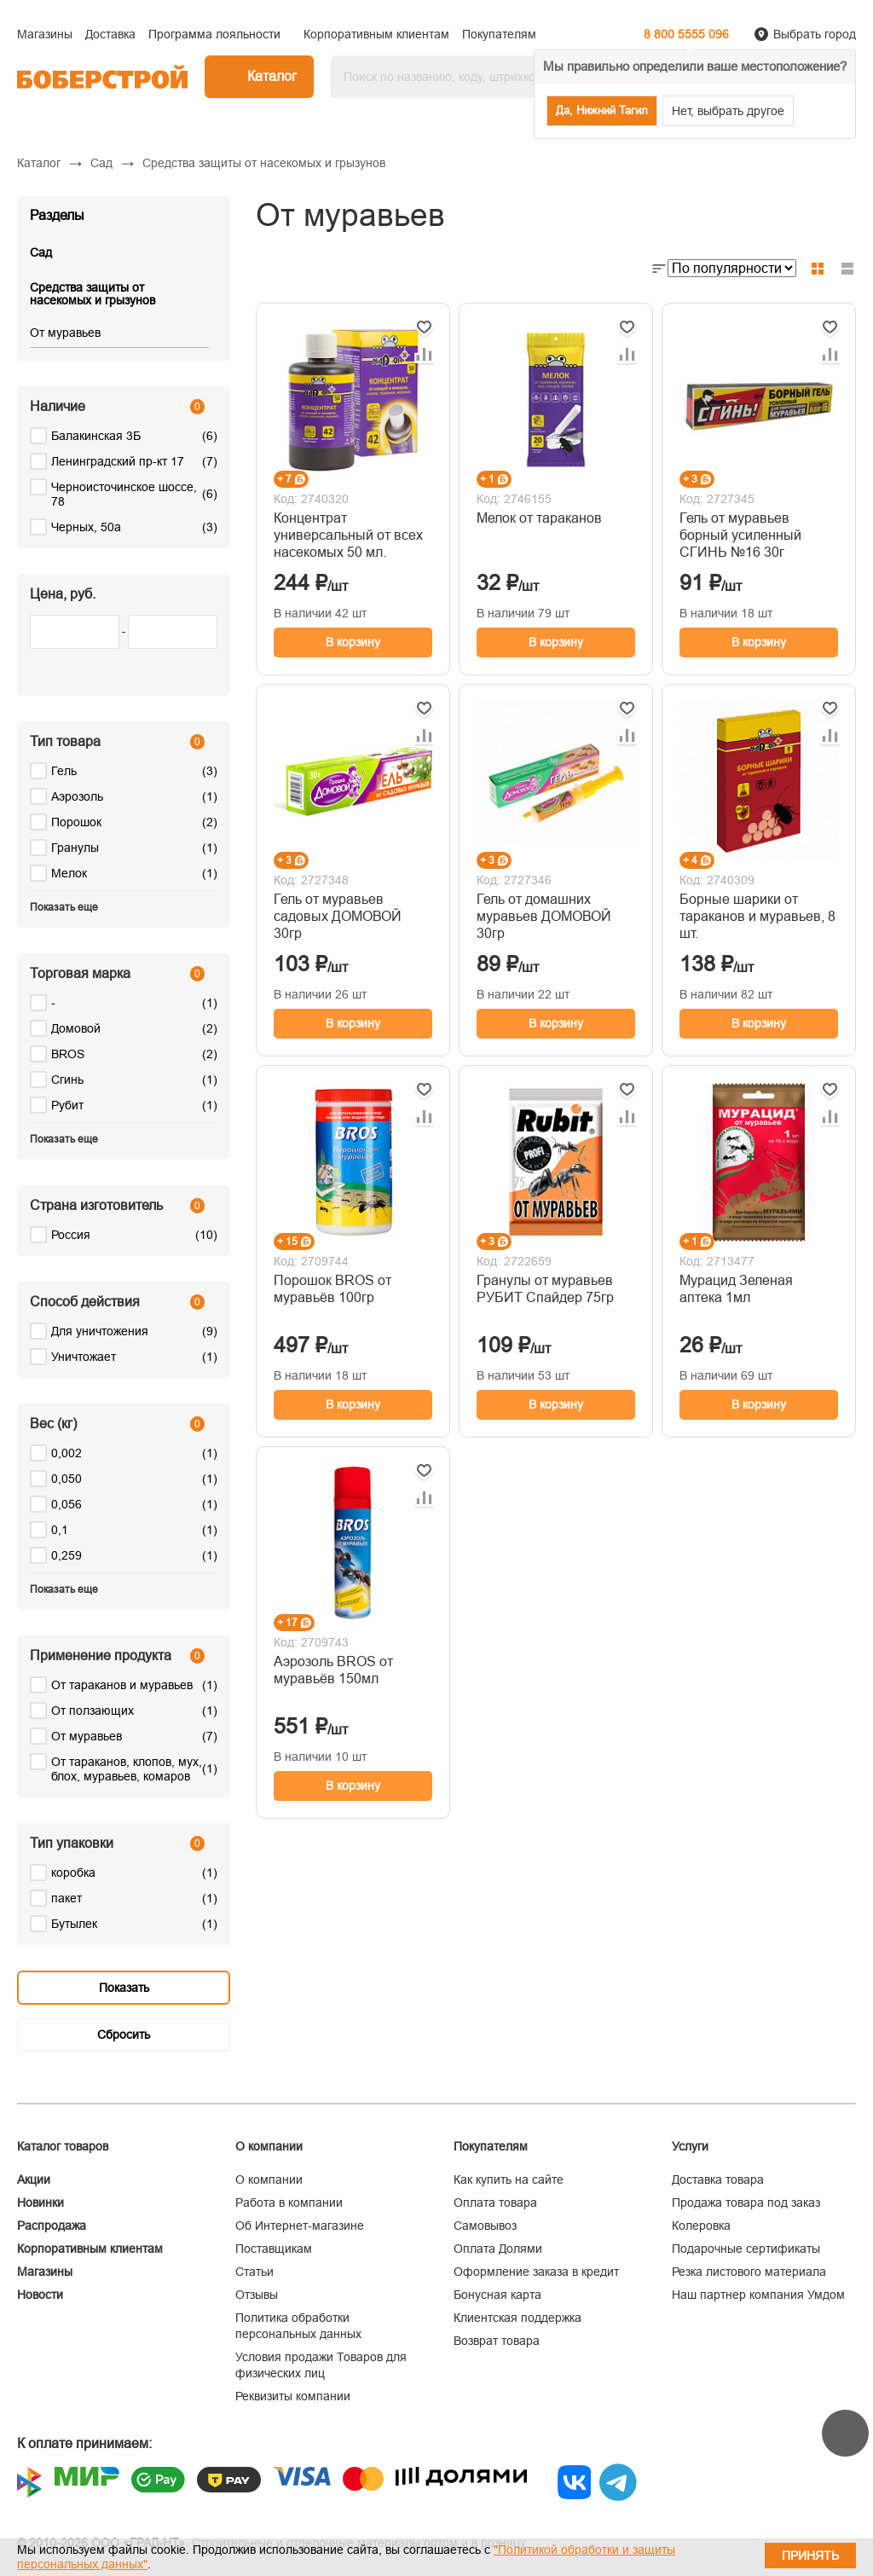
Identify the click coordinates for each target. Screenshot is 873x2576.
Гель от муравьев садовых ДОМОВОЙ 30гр (338, 916)
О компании (269, 2179)
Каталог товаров (62, 2146)
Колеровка (701, 2225)
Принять (810, 2555)
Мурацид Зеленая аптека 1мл (736, 1289)
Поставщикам (273, 2248)
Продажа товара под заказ (746, 2202)
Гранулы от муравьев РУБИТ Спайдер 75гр (545, 1289)
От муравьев (65, 332)
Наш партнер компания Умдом (758, 2294)
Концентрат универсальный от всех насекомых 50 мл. (348, 535)
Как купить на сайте (509, 2179)
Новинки (40, 2202)
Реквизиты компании (292, 2396)
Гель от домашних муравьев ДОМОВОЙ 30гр (544, 916)
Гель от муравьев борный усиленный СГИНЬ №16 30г (740, 535)
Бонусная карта (497, 2294)
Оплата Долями (498, 2248)
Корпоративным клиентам (90, 2248)
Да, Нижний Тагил (602, 110)
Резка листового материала (749, 2271)
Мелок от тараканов (539, 518)
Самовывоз (485, 2225)
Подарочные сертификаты (746, 2248)
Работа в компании (289, 2202)
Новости (40, 2294)
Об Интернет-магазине (299, 2225)
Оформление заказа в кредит (536, 2271)
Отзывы (256, 2294)
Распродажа (51, 2225)
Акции (33, 2179)
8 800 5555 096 (686, 34)
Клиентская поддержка (517, 2317)
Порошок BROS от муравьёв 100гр (332, 1289)
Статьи (254, 2271)
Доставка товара (718, 2179)
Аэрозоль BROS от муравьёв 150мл (333, 1670)
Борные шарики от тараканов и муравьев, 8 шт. (757, 916)
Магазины (44, 2271)
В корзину (353, 642)
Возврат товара (497, 2340)
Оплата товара (495, 2202)
